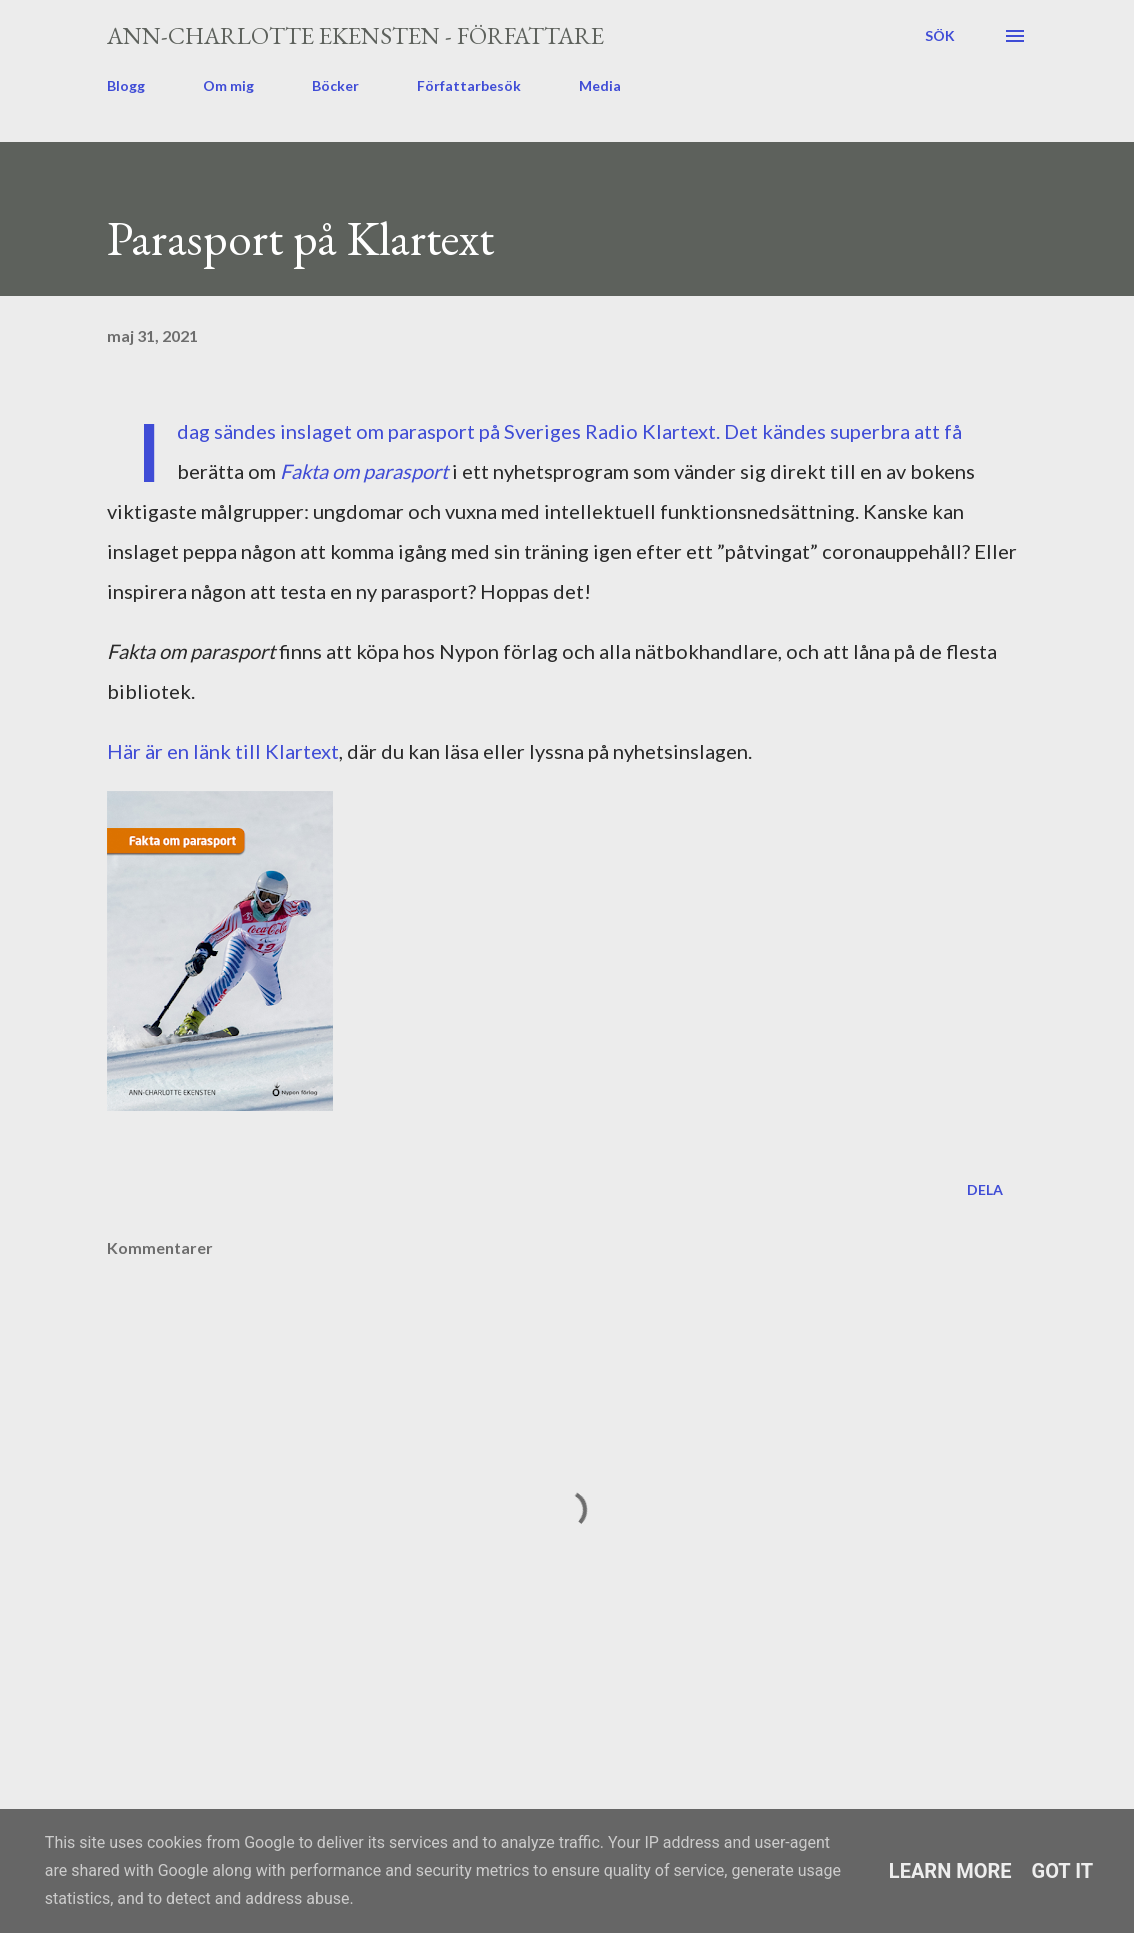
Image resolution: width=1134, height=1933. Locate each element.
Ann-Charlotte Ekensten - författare (355, 35)
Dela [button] (985, 1189)
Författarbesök (469, 85)
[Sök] (940, 36)
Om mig (228, 85)
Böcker (335, 85)
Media (600, 85)
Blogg (126, 85)
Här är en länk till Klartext (223, 751)
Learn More (950, 1871)
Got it (1063, 1871)
